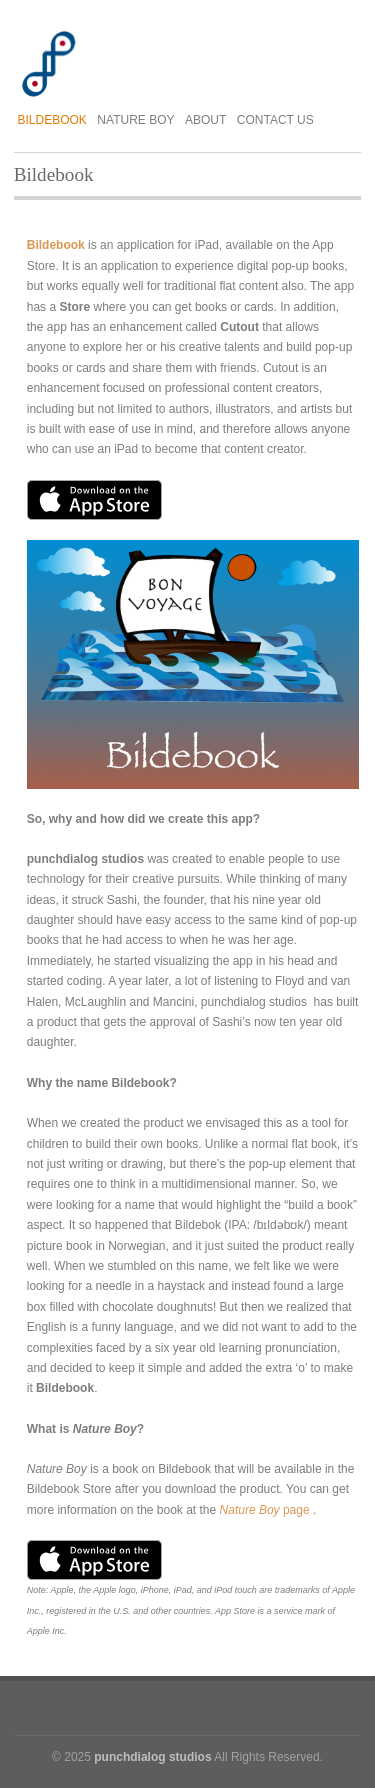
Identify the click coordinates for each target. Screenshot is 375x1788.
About (205, 120)
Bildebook (52, 120)
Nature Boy (135, 120)
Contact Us (275, 120)
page (265, 1510)
